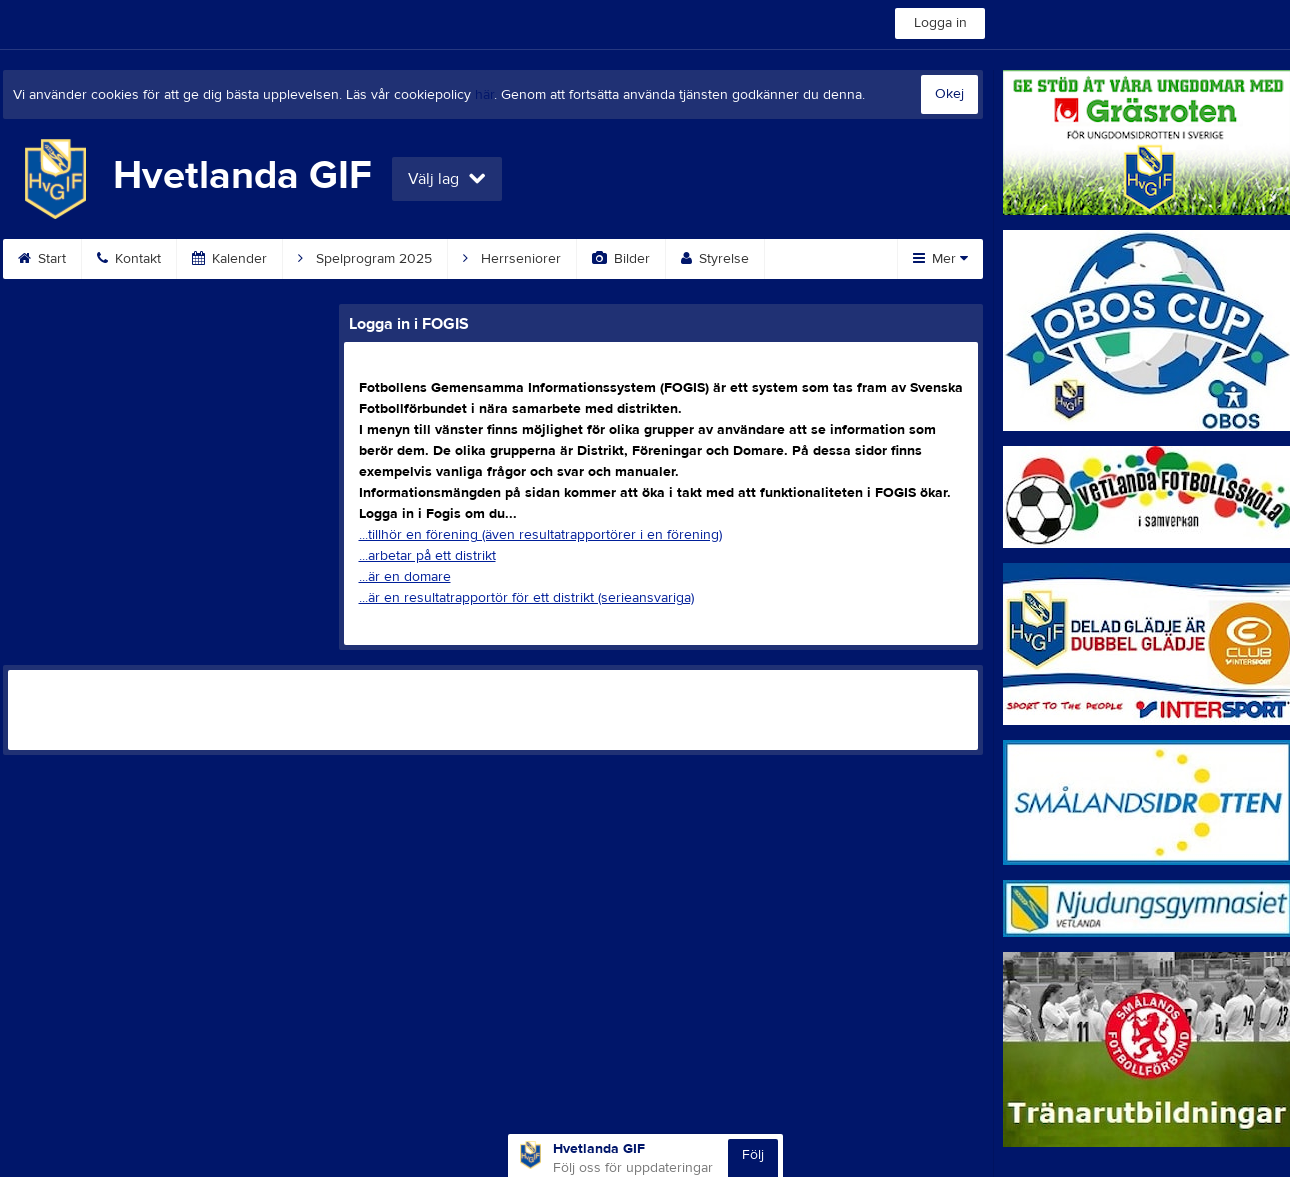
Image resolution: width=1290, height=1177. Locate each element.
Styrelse (715, 259)
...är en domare (405, 577)
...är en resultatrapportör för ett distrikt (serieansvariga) (526, 598)
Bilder (621, 259)
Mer (940, 259)
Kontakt (129, 259)
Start (42, 259)
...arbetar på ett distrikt (427, 556)
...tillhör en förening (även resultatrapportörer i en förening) (540, 535)
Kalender (229, 259)
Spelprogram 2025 (365, 259)
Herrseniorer (512, 259)
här (484, 95)
